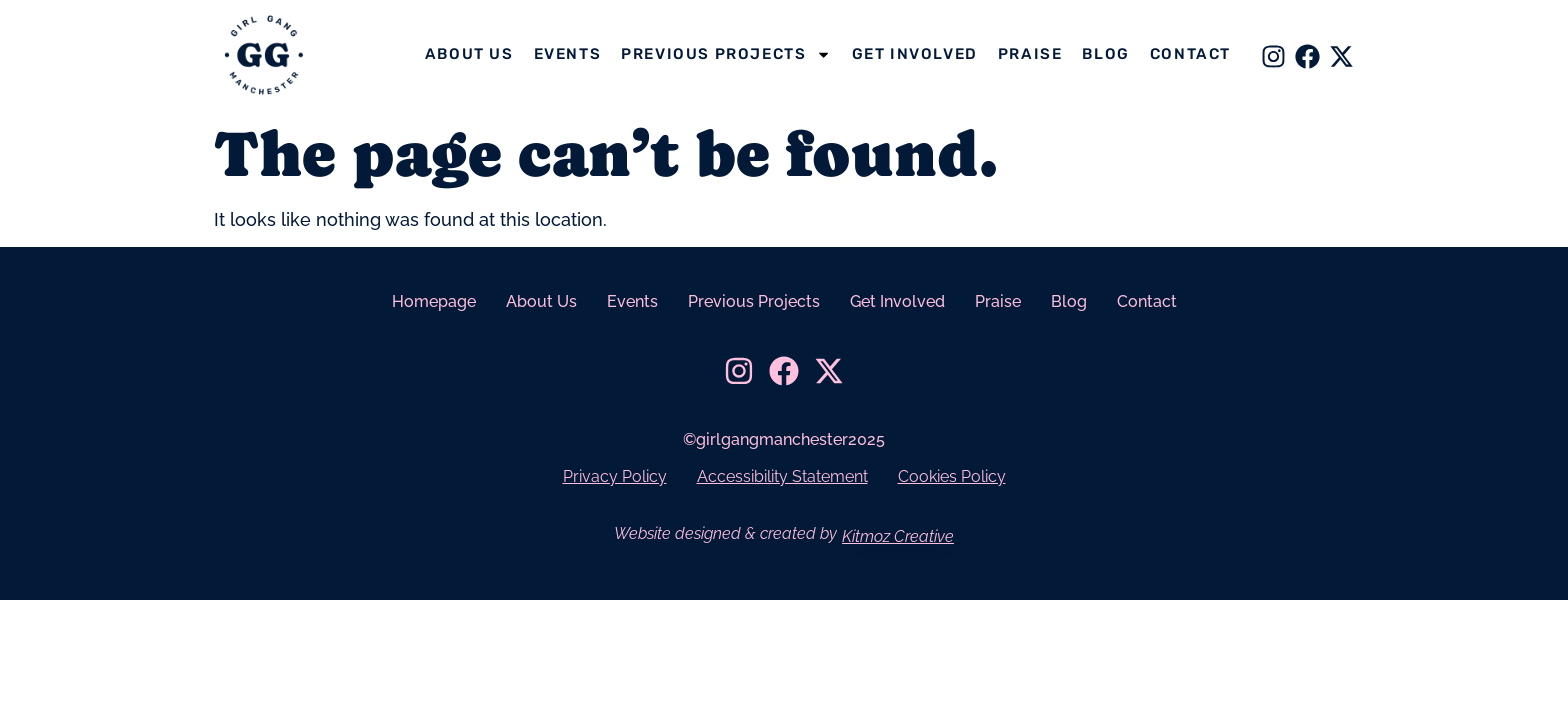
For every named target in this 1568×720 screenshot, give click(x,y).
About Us (469, 54)
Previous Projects (726, 54)
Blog (1105, 54)
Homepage (434, 301)
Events (568, 54)
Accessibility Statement (782, 476)
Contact (1190, 54)
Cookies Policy (952, 476)
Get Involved (915, 54)
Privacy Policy (615, 476)
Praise (1030, 54)
